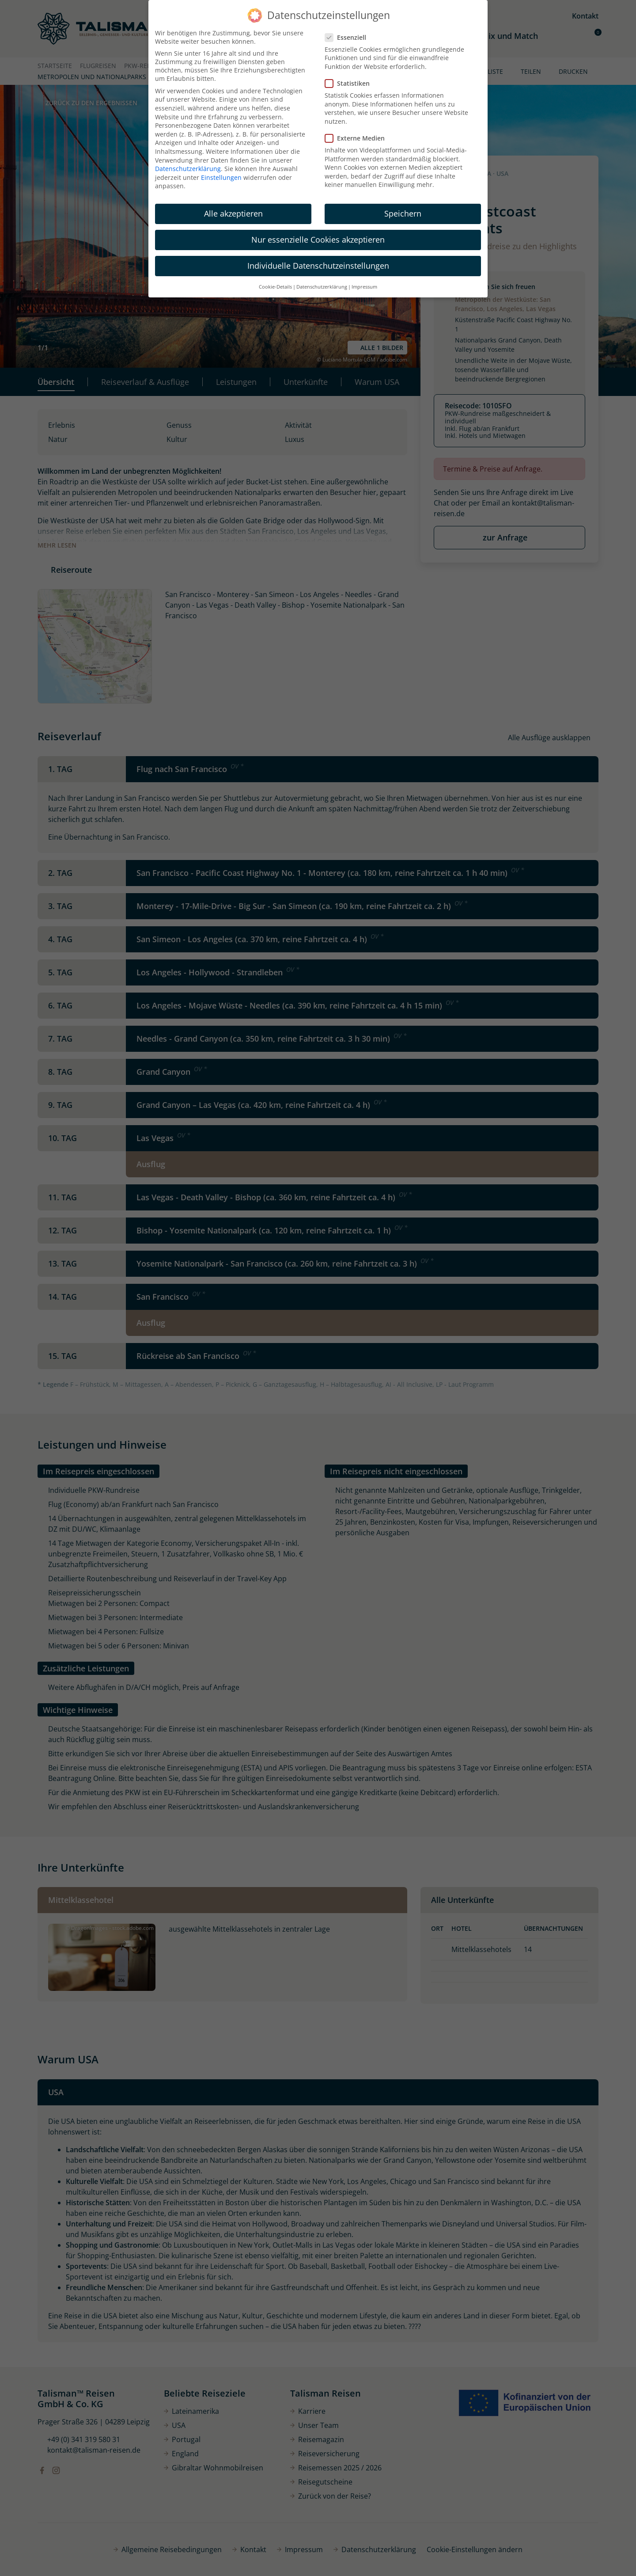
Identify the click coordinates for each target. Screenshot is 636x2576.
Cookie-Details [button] (275, 287)
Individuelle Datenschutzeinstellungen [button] (318, 265)
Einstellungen (221, 177)
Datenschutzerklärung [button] (321, 287)
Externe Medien (357, 138)
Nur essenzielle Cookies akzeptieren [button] (318, 239)
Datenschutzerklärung (188, 168)
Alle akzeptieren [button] (233, 213)
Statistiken (350, 83)
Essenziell (348, 37)
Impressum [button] (364, 287)
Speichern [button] (402, 213)
